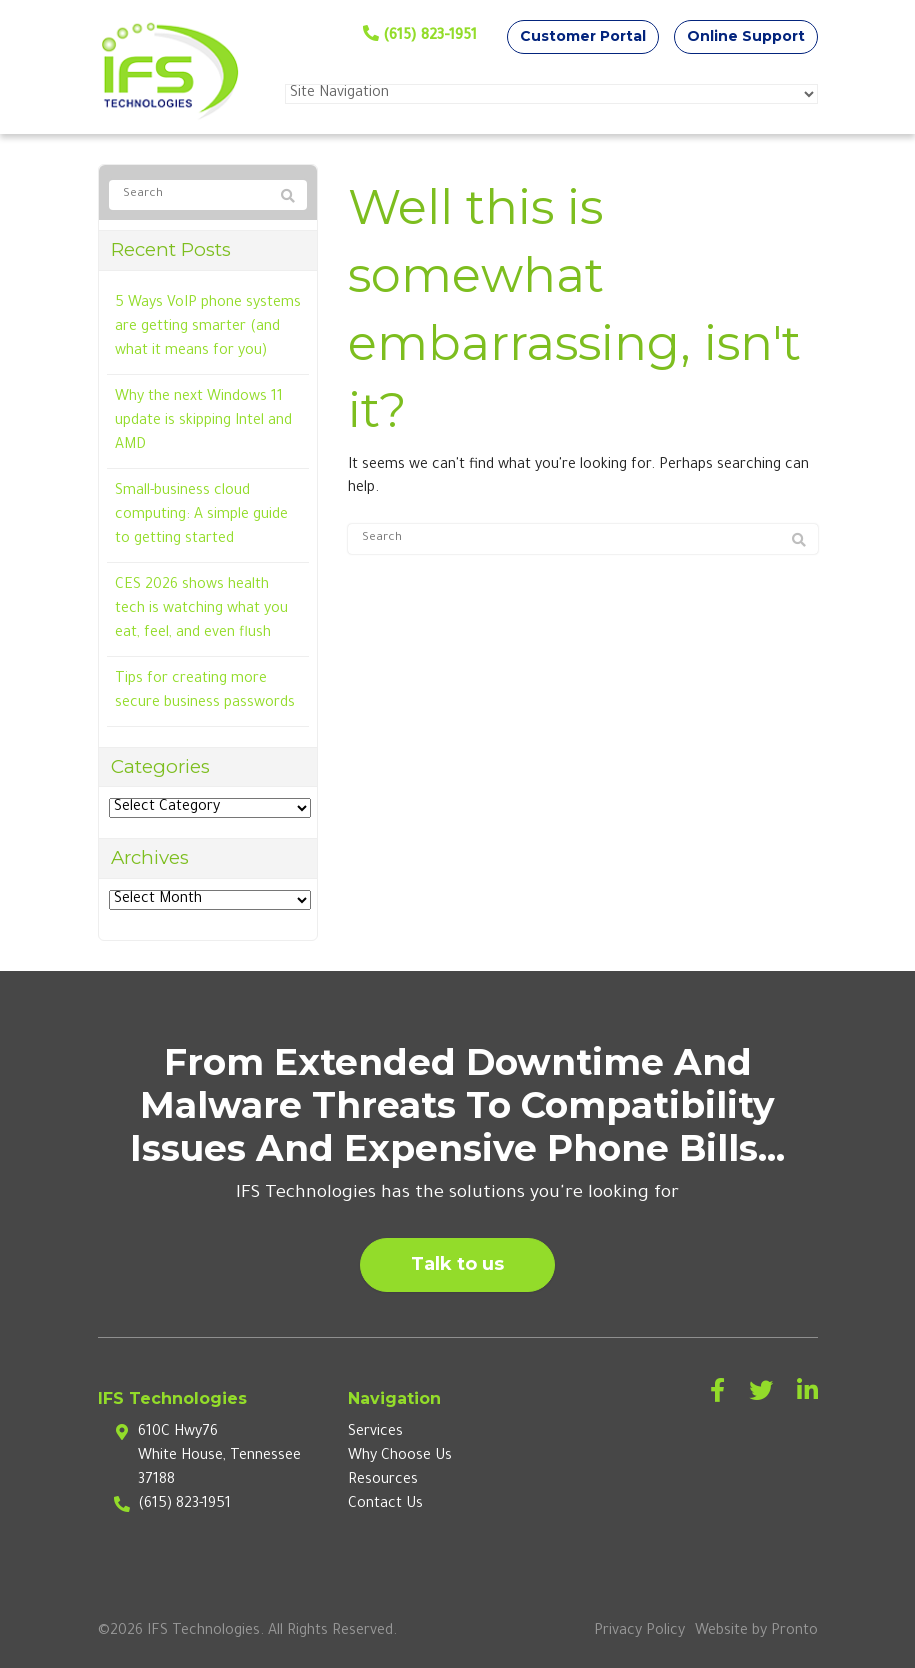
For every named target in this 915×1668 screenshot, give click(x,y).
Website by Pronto (756, 1632)
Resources (383, 1481)
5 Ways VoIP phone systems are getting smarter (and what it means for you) (208, 328)
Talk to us (457, 1264)
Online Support (746, 36)
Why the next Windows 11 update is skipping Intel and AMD (203, 422)
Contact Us (385, 1505)
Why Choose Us (400, 1457)
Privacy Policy (639, 1632)
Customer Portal (583, 36)
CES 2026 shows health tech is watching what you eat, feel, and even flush (201, 610)
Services (375, 1433)
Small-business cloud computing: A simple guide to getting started (201, 516)
